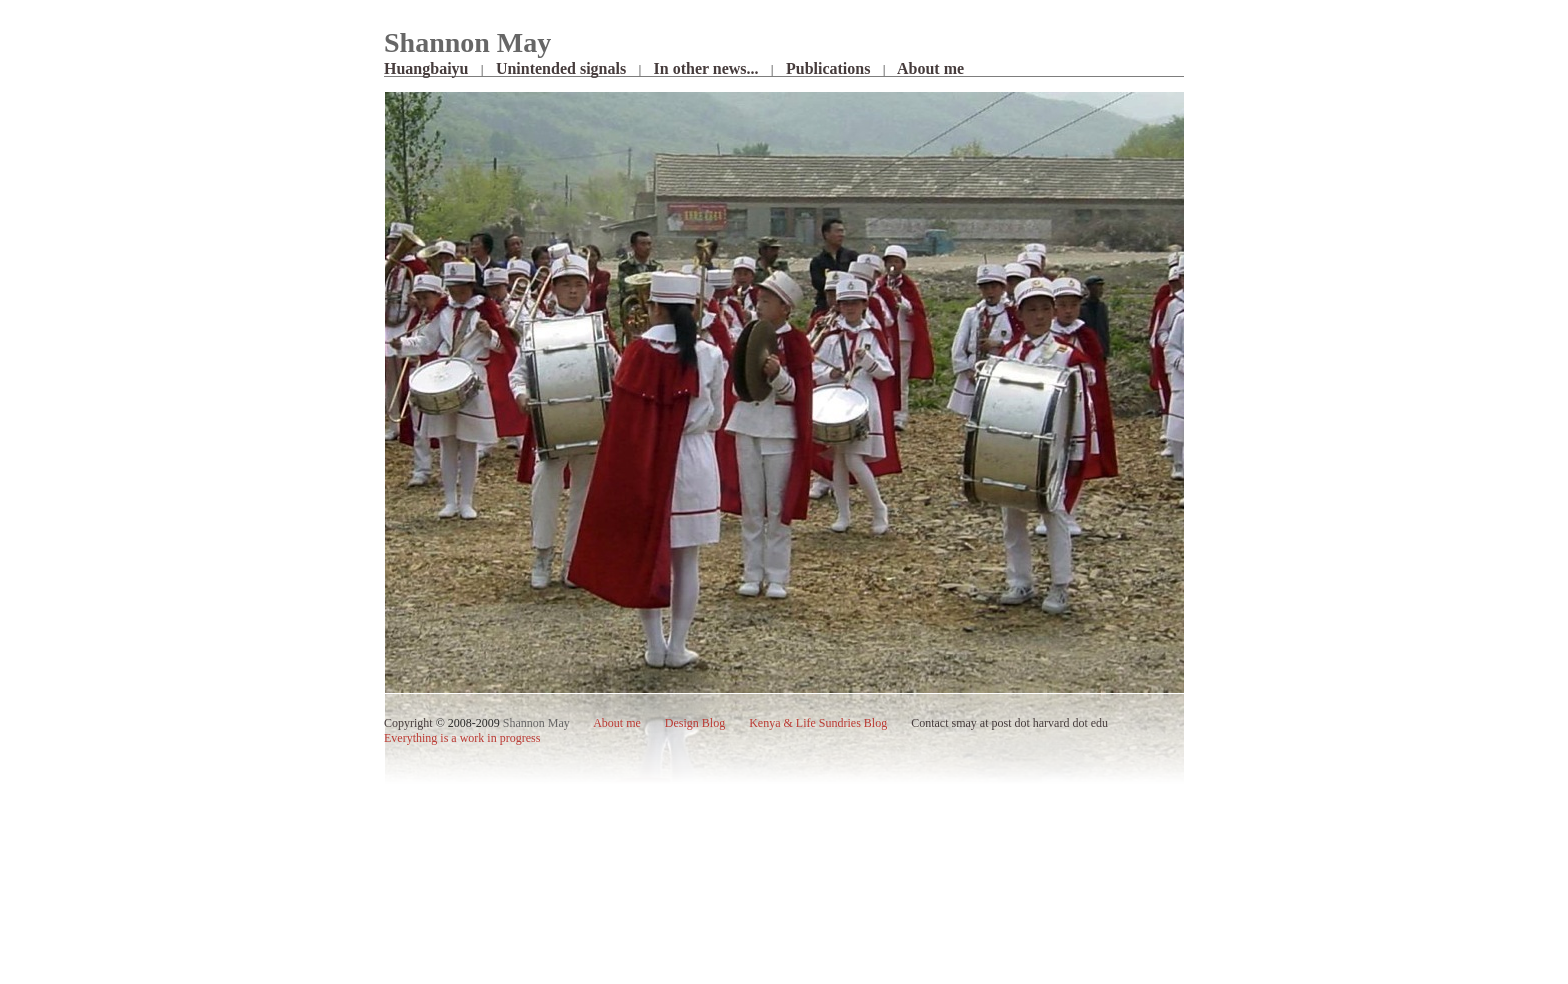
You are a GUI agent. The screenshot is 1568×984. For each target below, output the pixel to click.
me (618, 723)
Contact (929, 723)
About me (930, 68)
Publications (828, 68)
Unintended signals (561, 68)
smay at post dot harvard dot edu (1029, 723)
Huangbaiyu (426, 68)
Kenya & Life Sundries (818, 723)
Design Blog (695, 723)
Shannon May (536, 723)
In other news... (706, 68)
